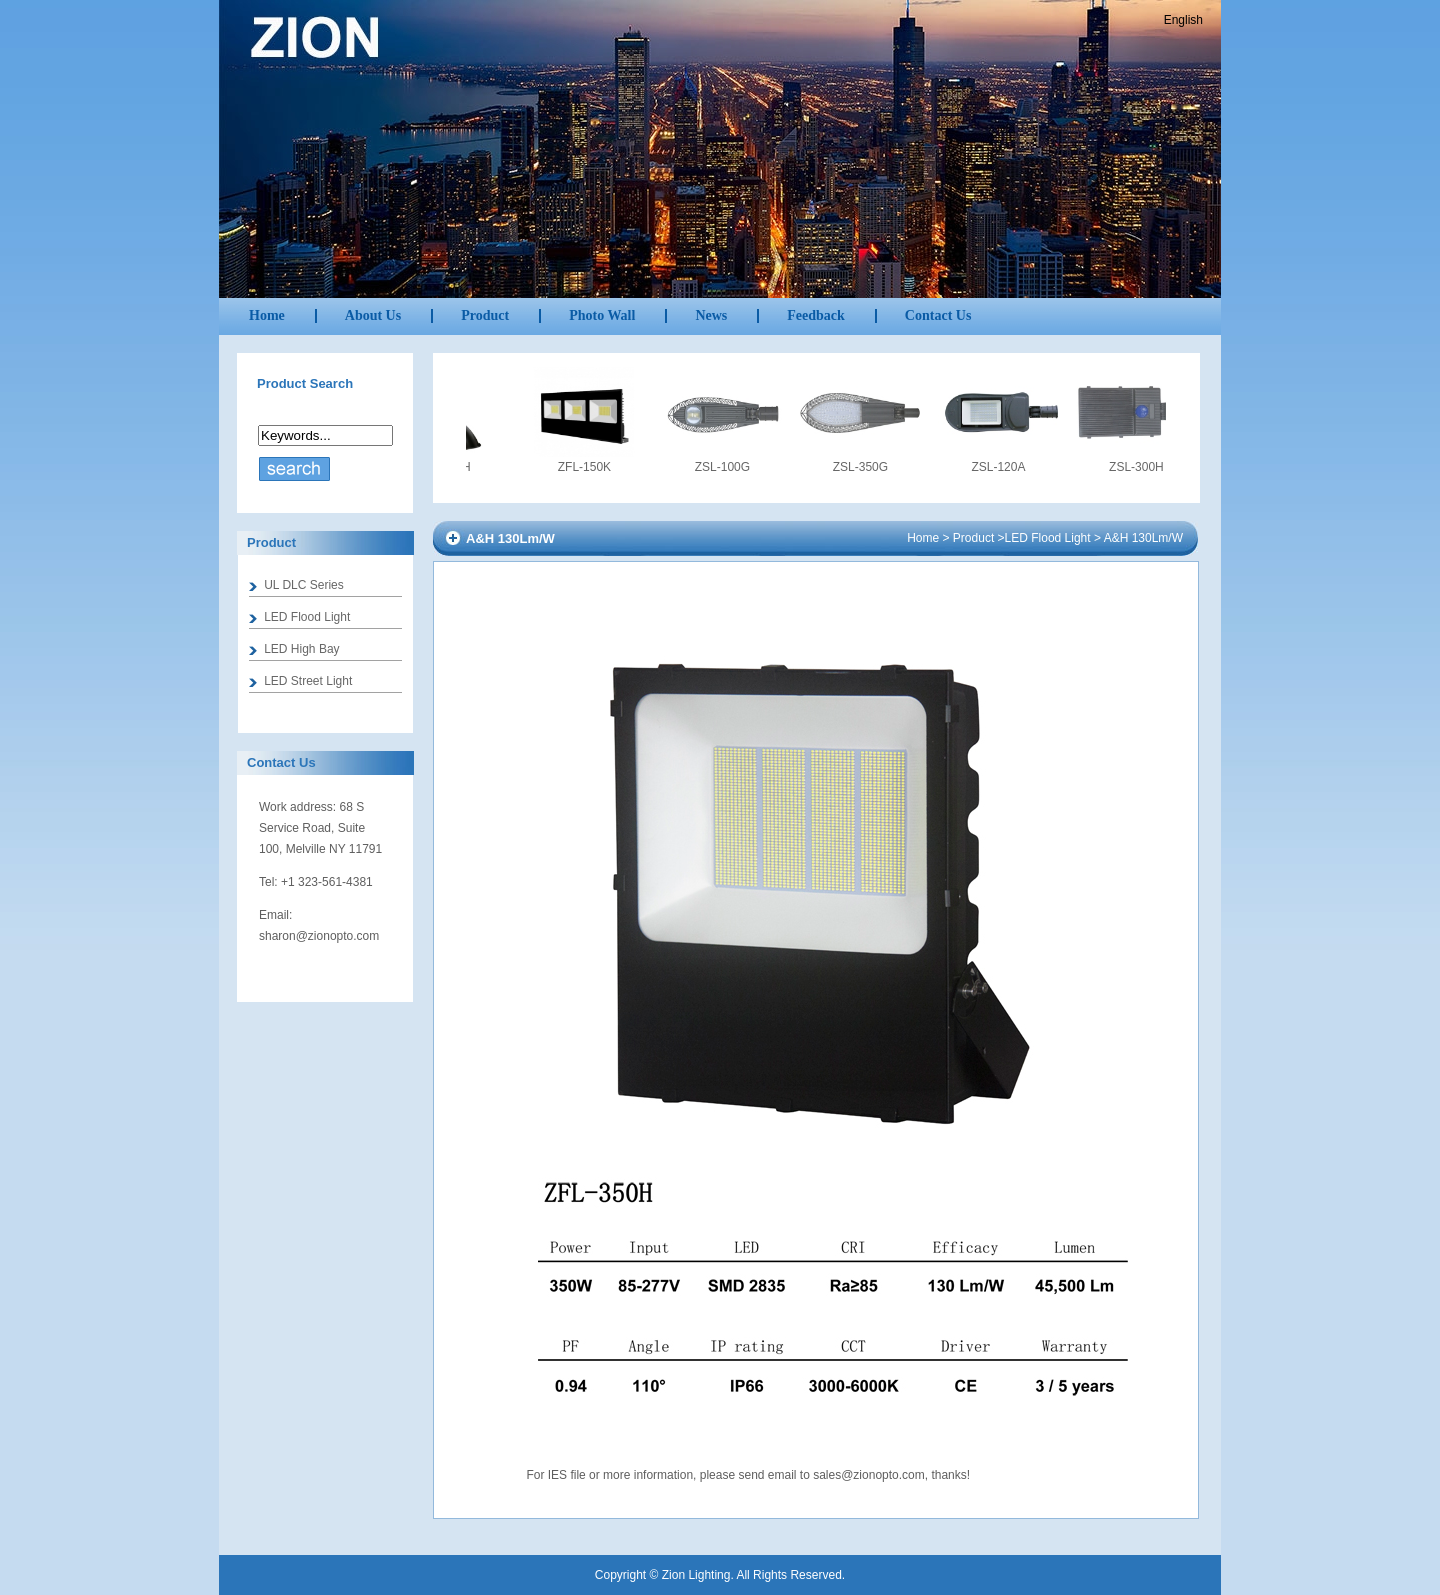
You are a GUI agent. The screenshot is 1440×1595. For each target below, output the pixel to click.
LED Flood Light (1048, 538)
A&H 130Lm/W (1143, 538)
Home (267, 315)
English (1183, 20)
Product (973, 538)
